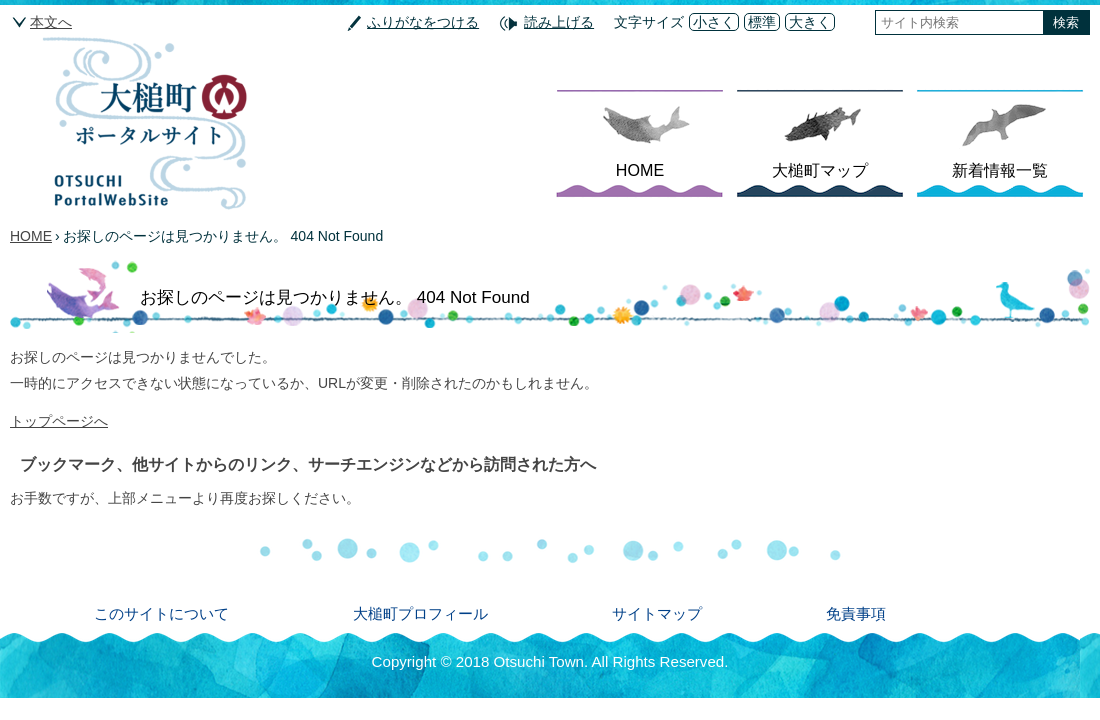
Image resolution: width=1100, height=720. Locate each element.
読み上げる (559, 22)
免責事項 (856, 613)
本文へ (51, 22)
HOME (640, 170)
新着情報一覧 (1000, 170)
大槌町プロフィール (420, 613)
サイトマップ (657, 613)
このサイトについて (161, 613)
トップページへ (59, 421)
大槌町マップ (820, 170)
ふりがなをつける (423, 22)
